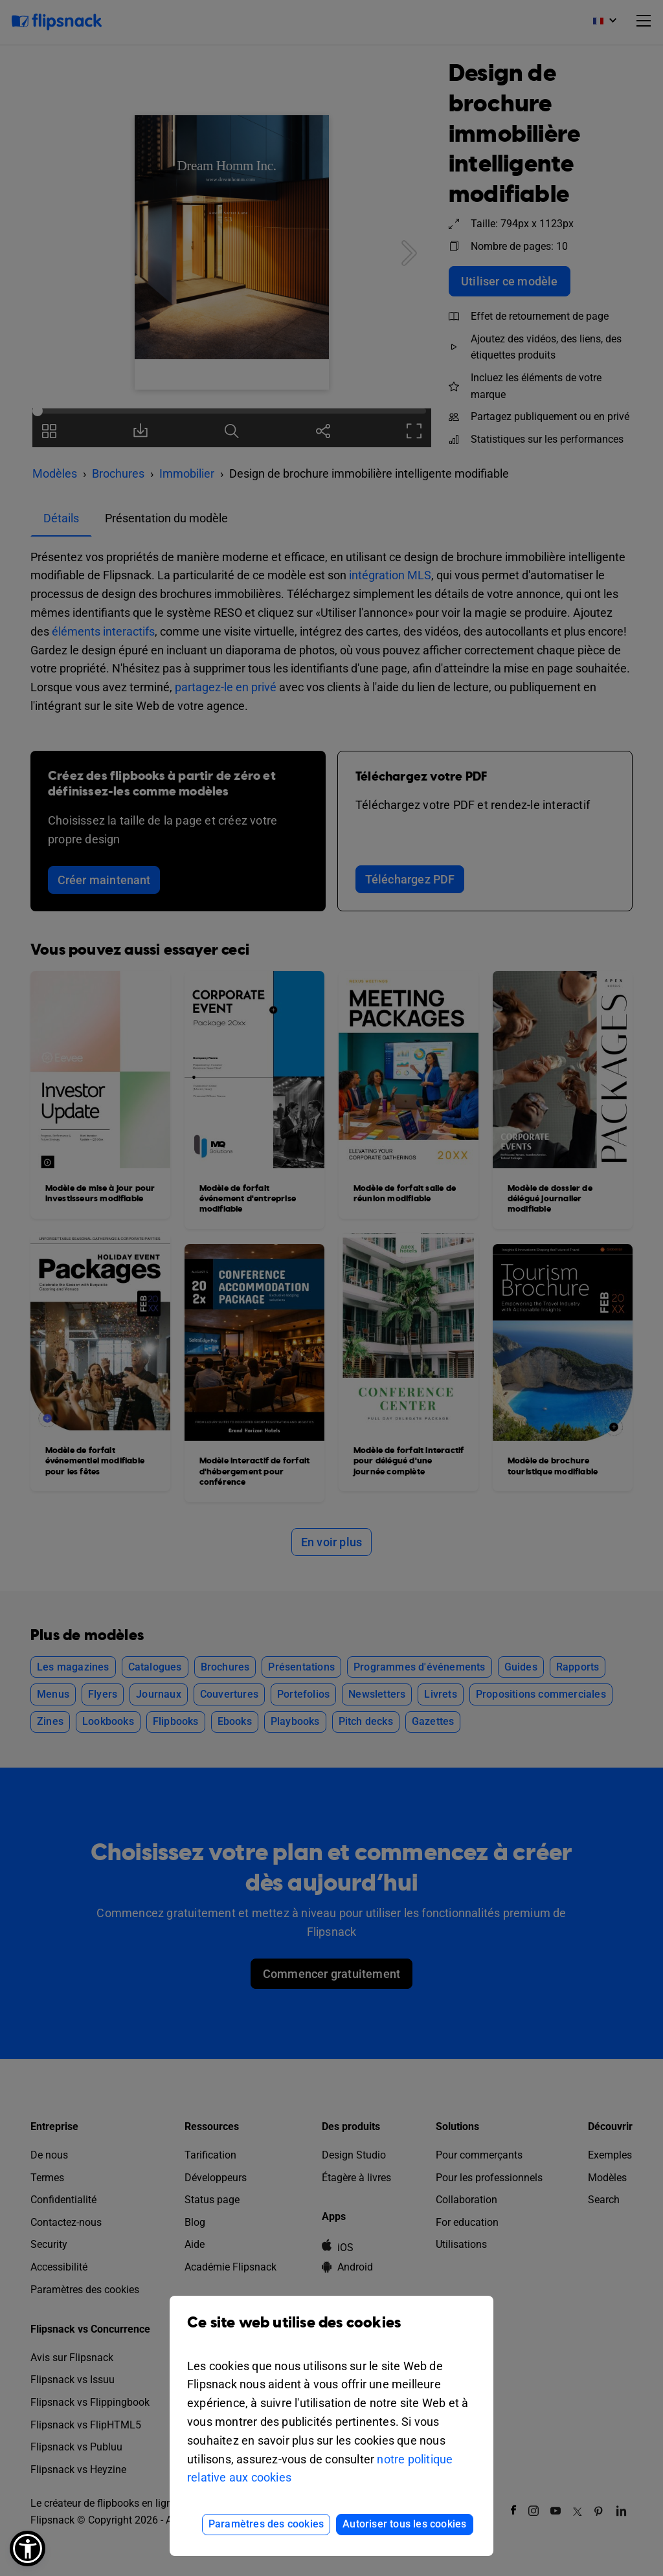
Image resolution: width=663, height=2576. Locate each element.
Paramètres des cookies (266, 2524)
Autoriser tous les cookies (404, 2524)
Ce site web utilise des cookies (331, 2332)
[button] (27, 2548)
